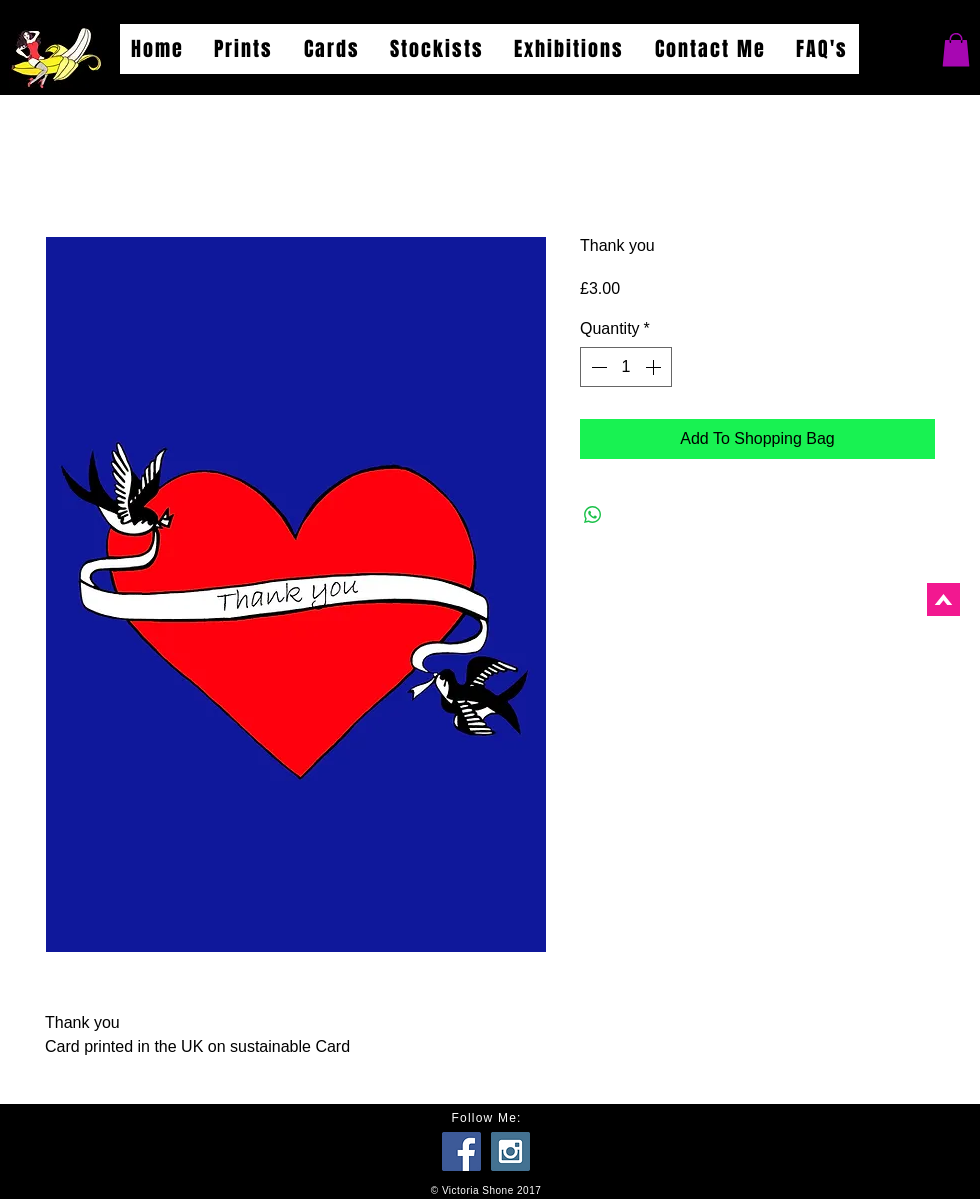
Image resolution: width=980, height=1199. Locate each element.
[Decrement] (597, 367)
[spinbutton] (626, 367)
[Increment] (655, 367)
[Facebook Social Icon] (461, 1151)
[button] (956, 49)
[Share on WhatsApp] (593, 515)
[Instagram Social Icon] (510, 1151)
